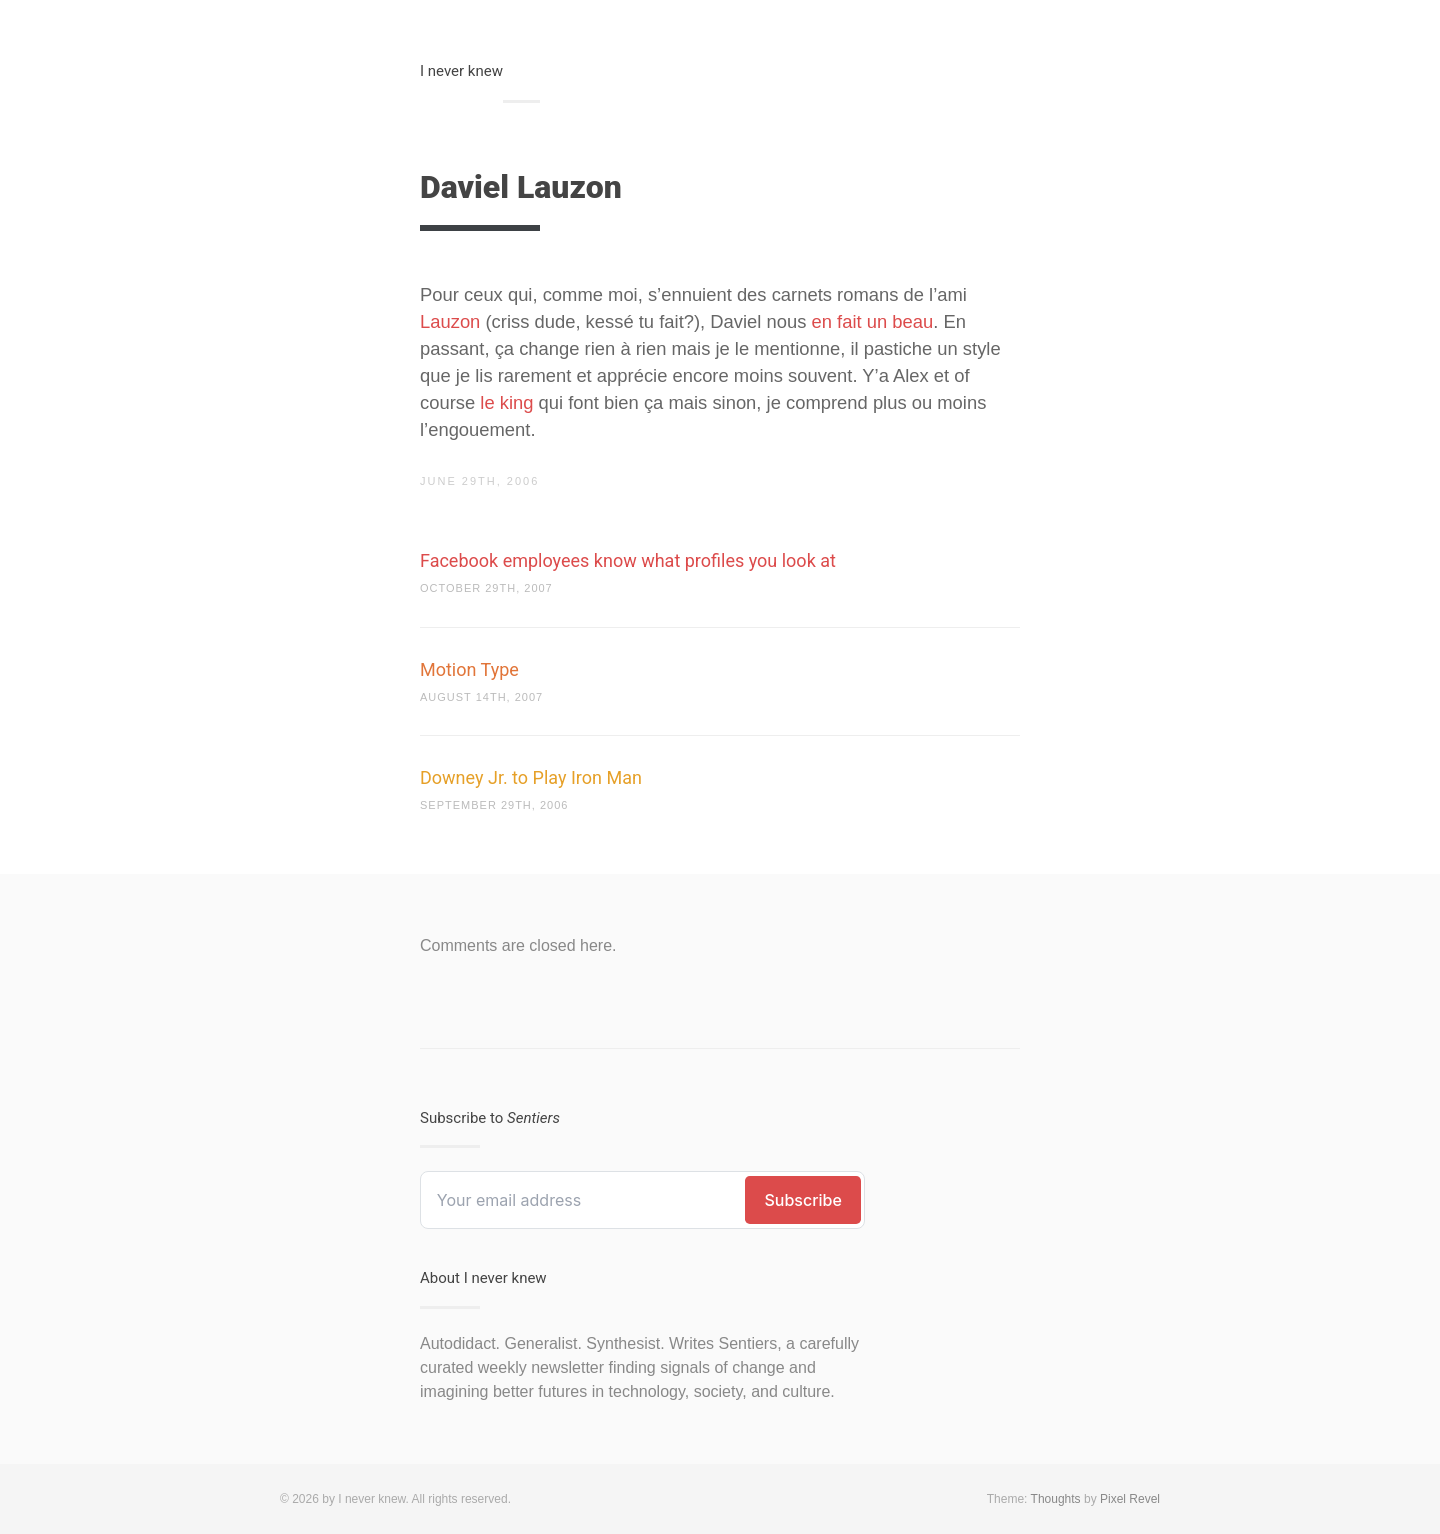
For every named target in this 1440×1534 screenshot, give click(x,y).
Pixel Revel (1130, 1499)
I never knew (461, 71)
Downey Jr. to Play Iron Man (531, 777)
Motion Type (469, 669)
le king (506, 402)
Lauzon (450, 321)
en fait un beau (873, 321)
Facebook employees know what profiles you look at (628, 560)
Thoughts (1056, 1499)
